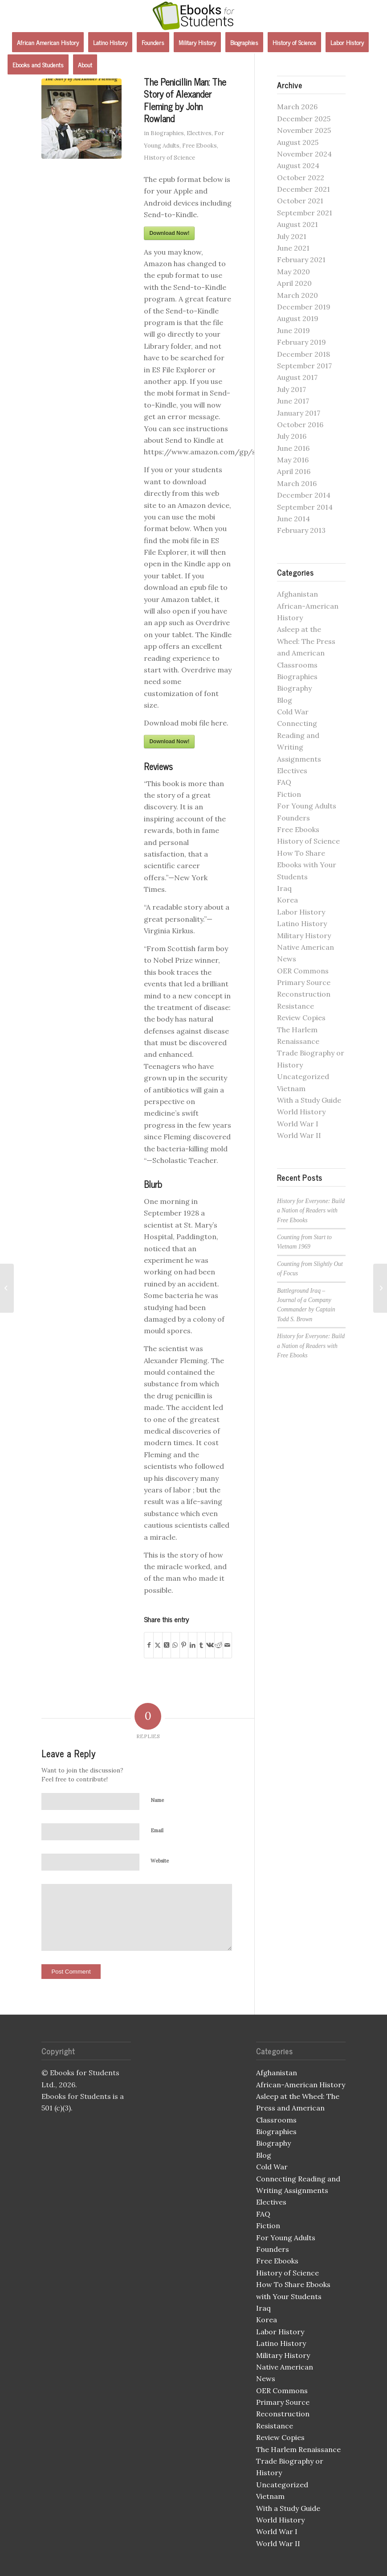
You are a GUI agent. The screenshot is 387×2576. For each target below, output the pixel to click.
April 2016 (293, 471)
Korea (287, 899)
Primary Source (303, 982)
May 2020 (293, 271)
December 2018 (303, 354)
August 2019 (297, 318)
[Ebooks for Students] (194, 15)
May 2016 (293, 459)
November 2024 (304, 153)
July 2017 (291, 389)
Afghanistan (297, 593)
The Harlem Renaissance (298, 2449)
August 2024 (298, 165)
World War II (299, 1135)
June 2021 (293, 247)
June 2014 (293, 518)
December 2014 (303, 494)
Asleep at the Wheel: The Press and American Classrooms (297, 2108)
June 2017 (293, 400)
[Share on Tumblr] (201, 1644)
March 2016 (297, 483)
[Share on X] (158, 1644)
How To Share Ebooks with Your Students (306, 865)
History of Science (169, 157)
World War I (297, 1123)
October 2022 (300, 177)
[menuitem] (48, 42)
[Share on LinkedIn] (192, 1644)
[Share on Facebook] (148, 1644)
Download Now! (169, 233)
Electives (199, 133)
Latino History (302, 923)
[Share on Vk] (210, 1644)
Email (157, 1830)
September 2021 (304, 212)
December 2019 (303, 306)
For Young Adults (306, 805)
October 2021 (300, 200)
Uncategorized (303, 1076)
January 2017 (298, 412)
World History (301, 1111)
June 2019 (293, 330)
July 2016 (291, 436)
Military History (304, 935)
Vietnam (291, 1088)
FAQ (284, 782)
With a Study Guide (309, 1100)
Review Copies (301, 1017)
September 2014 (305, 507)
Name (157, 1800)
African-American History (300, 2084)
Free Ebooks (199, 145)
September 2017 (304, 365)
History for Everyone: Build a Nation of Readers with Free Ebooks (311, 1211)
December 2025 (303, 118)
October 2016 (300, 424)
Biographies (167, 133)
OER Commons (303, 970)
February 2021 (301, 259)
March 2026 (297, 106)
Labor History (301, 911)
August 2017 (297, 377)
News (286, 958)
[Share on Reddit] (219, 1644)
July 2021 (291, 236)
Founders (293, 817)
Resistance (295, 1006)
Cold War (293, 711)
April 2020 (294, 283)
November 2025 (304, 130)
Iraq (284, 888)
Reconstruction (303, 993)
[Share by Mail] (227, 1644)
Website (160, 1861)
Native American (305, 947)
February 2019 (301, 342)
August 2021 (297, 224)
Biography (294, 688)
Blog (284, 700)
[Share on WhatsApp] (175, 1644)
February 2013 (301, 530)
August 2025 (297, 142)
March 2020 (297, 295)
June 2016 (293, 448)
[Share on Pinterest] (184, 1644)
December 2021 (303, 189)
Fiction (289, 794)
